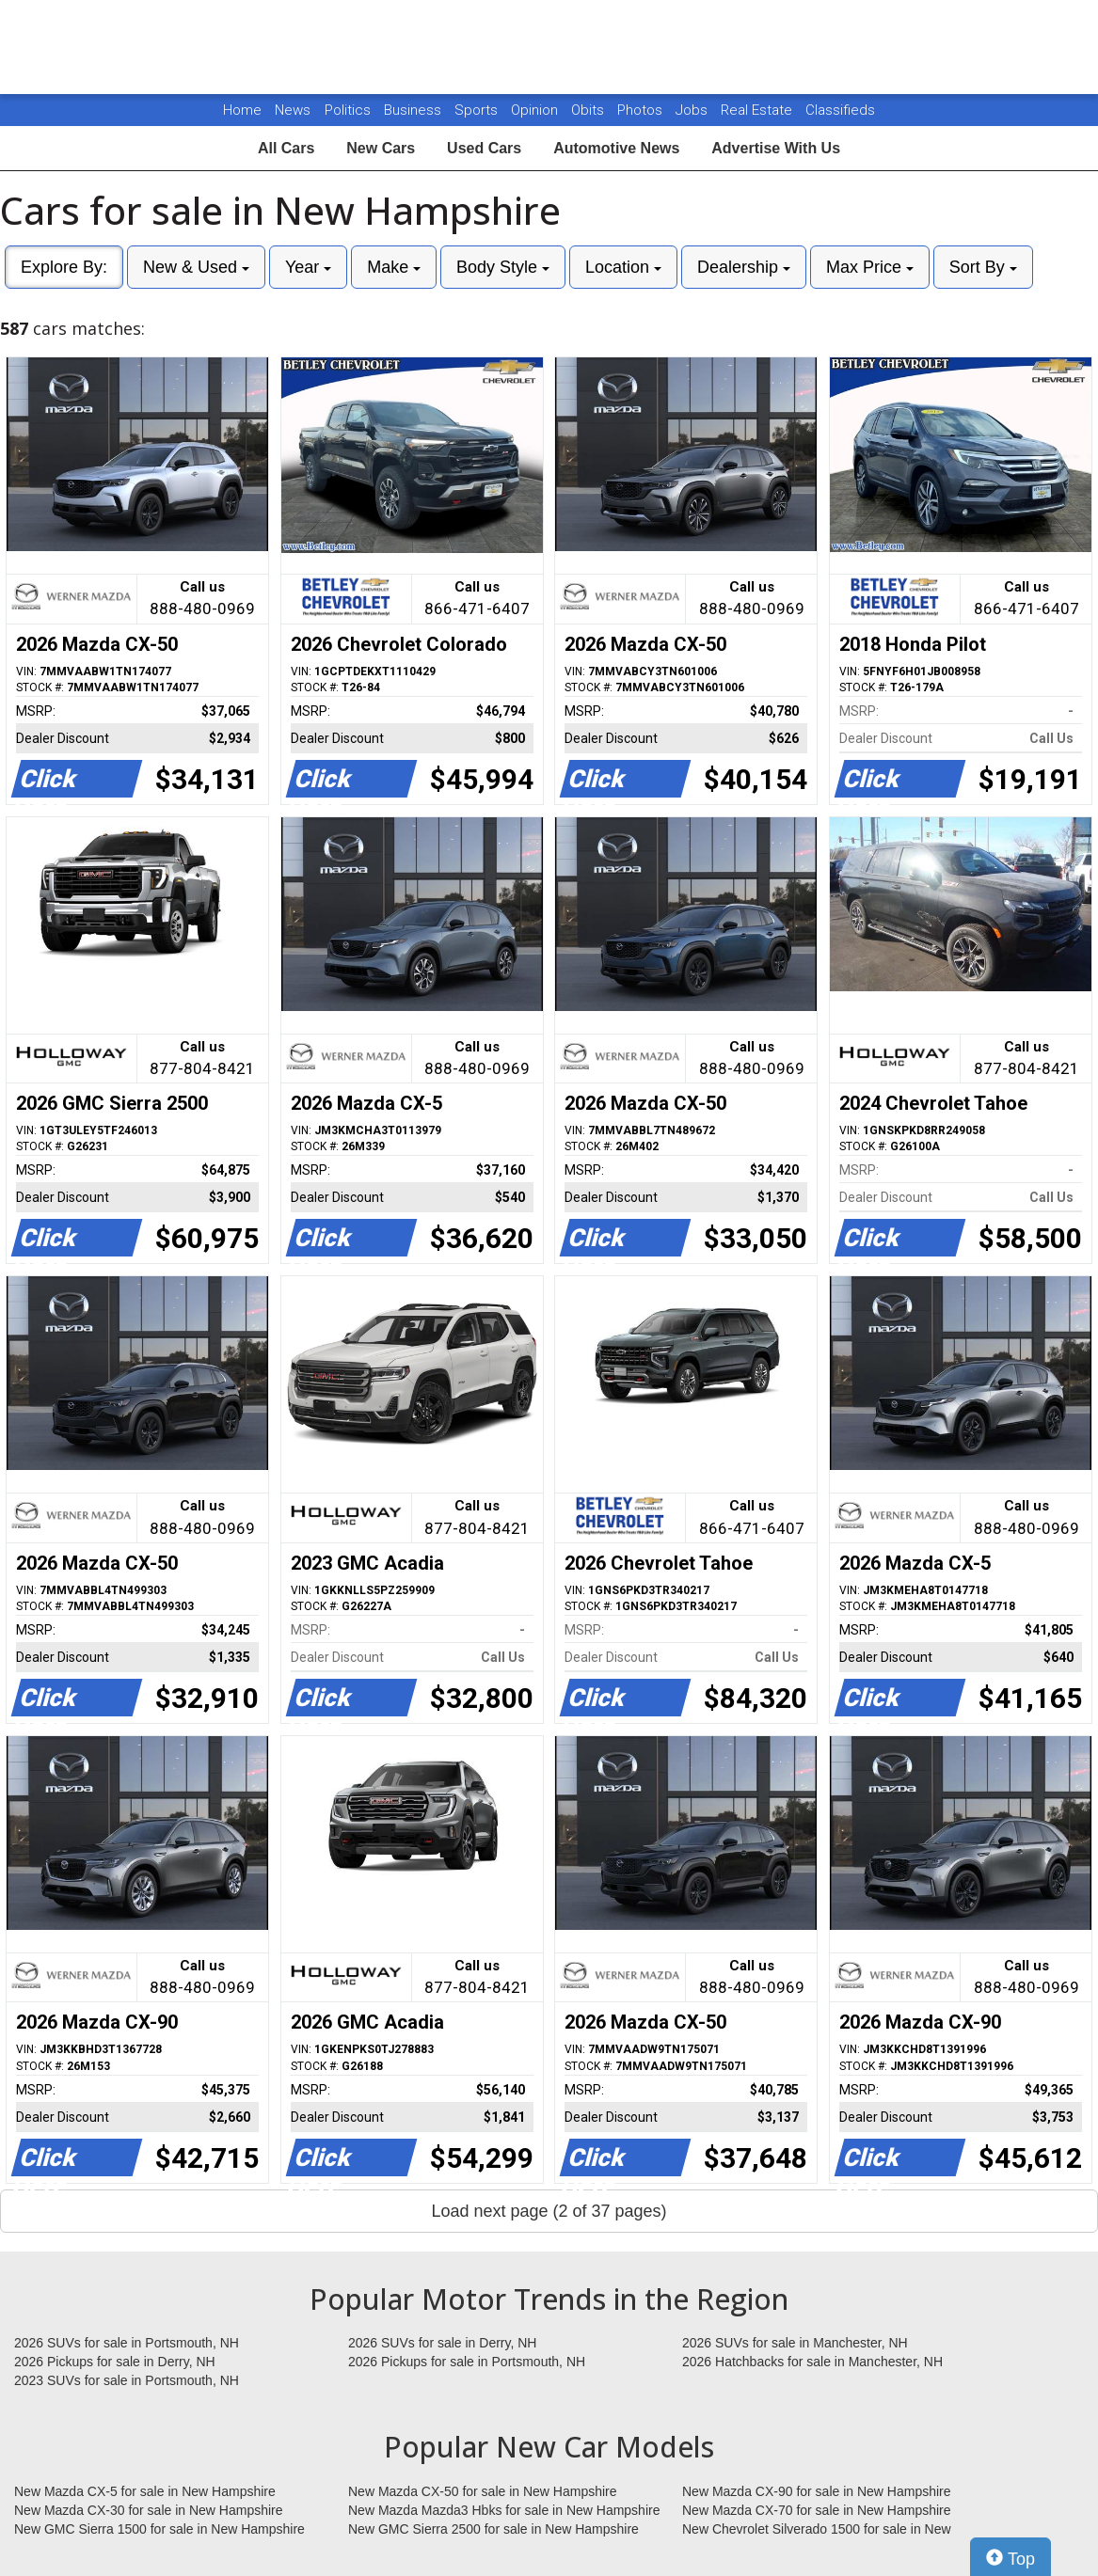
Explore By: (64, 267)
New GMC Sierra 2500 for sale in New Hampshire (493, 2528)
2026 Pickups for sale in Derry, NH (114, 2361)
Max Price (870, 267)
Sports (477, 110)
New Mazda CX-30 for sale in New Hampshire (148, 2510)
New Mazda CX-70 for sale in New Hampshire (816, 2510)
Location (623, 267)
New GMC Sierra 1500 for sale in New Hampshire (159, 2528)
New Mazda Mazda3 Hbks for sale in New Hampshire (504, 2510)
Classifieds (840, 110)
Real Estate (758, 110)
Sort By (983, 267)
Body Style (502, 267)
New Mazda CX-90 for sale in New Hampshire (816, 2491)
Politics (348, 110)
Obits (589, 110)
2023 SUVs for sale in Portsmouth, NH (126, 2380)
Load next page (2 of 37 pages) (548, 2211)
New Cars (380, 148)
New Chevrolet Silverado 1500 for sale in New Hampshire (816, 2529)
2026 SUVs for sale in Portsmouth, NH (126, 2342)
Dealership (743, 267)
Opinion (536, 110)
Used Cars (484, 148)
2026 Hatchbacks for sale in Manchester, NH (812, 2361)
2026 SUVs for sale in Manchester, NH (795, 2342)
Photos (641, 110)
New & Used (196, 267)
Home (242, 110)
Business (414, 110)
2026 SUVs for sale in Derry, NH (442, 2342)
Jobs (693, 110)
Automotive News (616, 148)
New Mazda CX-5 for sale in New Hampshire (145, 2491)
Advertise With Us (775, 148)
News (292, 110)
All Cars (286, 148)
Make (394, 267)
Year (308, 267)
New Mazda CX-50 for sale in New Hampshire (482, 2491)
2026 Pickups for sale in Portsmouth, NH (466, 2361)
